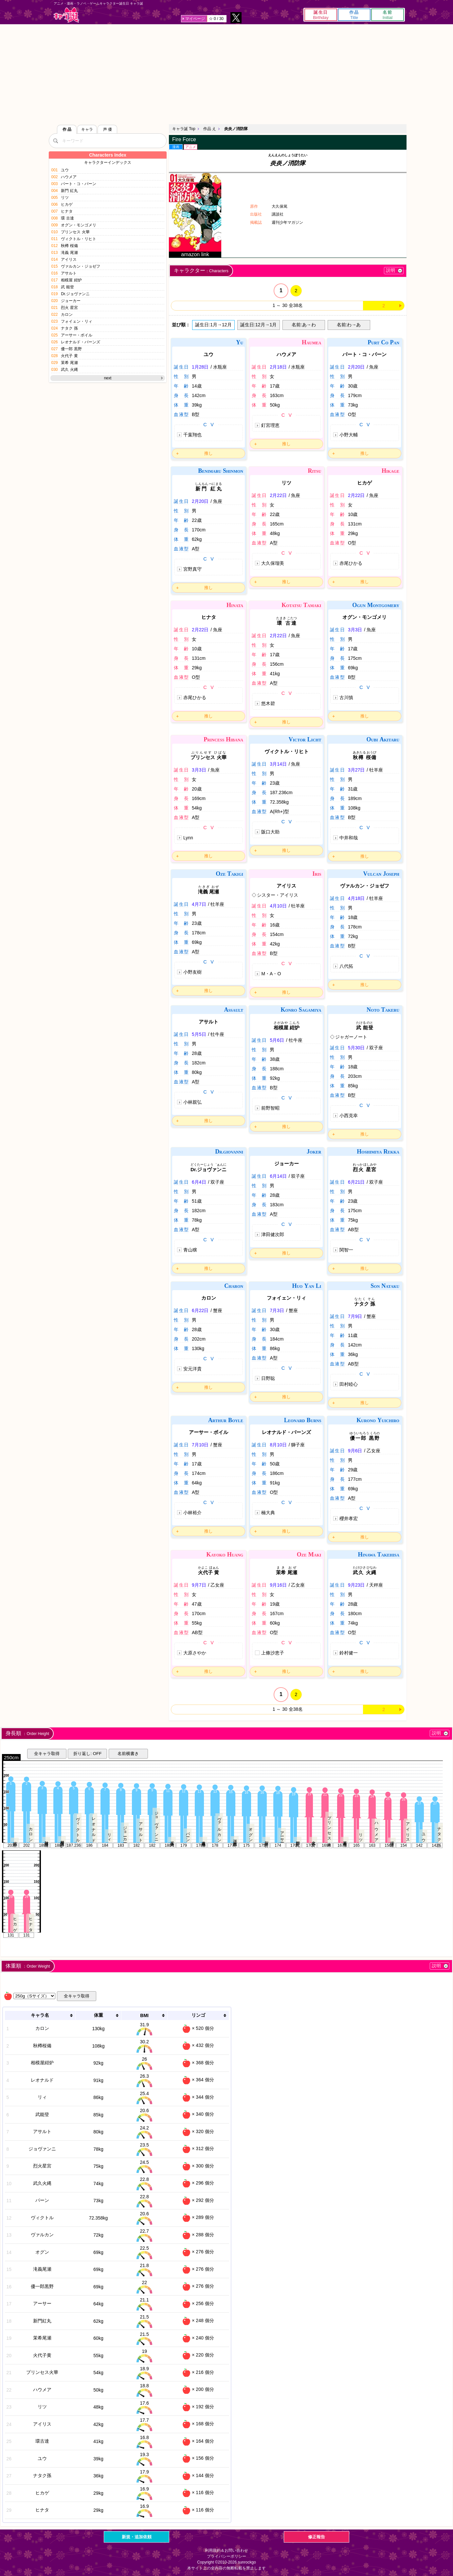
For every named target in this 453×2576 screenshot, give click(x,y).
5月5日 (199, 1034)
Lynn (188, 837)
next (108, 378)
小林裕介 (192, 1512)
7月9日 (355, 1316)
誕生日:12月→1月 (258, 324)
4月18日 (356, 898)
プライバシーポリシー (226, 2556)
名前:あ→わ (304, 324)
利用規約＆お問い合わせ (226, 2550)
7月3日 (277, 1310)
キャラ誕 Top (183, 128)
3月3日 (355, 629)
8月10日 (278, 1444)
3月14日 (278, 764)
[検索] (55, 140)
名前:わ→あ (349, 324)
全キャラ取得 (47, 1753)
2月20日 (356, 367)
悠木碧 (268, 703)
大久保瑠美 (272, 563)
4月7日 (199, 904)
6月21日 (356, 1182)
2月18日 (278, 367)
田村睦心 (348, 1384)
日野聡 (268, 1378)
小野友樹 (192, 972)
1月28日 (200, 367)
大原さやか (194, 1652)
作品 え (209, 128)
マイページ (195, 18)
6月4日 (199, 1182)
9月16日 (278, 1585)
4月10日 (278, 905)
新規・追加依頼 (137, 2536)
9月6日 (355, 1450)
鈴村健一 (348, 1652)
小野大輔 (348, 434)
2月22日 (278, 495)
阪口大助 (270, 831)
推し (208, 453)
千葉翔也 (192, 434)
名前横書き (128, 1753)
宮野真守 (192, 569)
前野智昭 (270, 1108)
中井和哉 (348, 837)
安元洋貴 (192, 1368)
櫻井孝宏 (348, 1518)
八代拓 (346, 966)
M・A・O (271, 973)
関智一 (346, 1249)
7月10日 (200, 1444)
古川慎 (346, 697)
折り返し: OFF (87, 1753)
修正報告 (316, 2536)
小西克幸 (348, 1115)
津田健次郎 (272, 1234)
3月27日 (356, 770)
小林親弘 (192, 1102)
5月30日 (356, 1047)
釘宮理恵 (270, 425)
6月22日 (200, 1310)
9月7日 (199, 1585)
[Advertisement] (226, 73)
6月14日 (278, 1176)
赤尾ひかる (350, 563)
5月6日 (277, 1040)
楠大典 (268, 1512)
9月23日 (356, 1585)
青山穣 (190, 1249)
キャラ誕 (66, 15)
